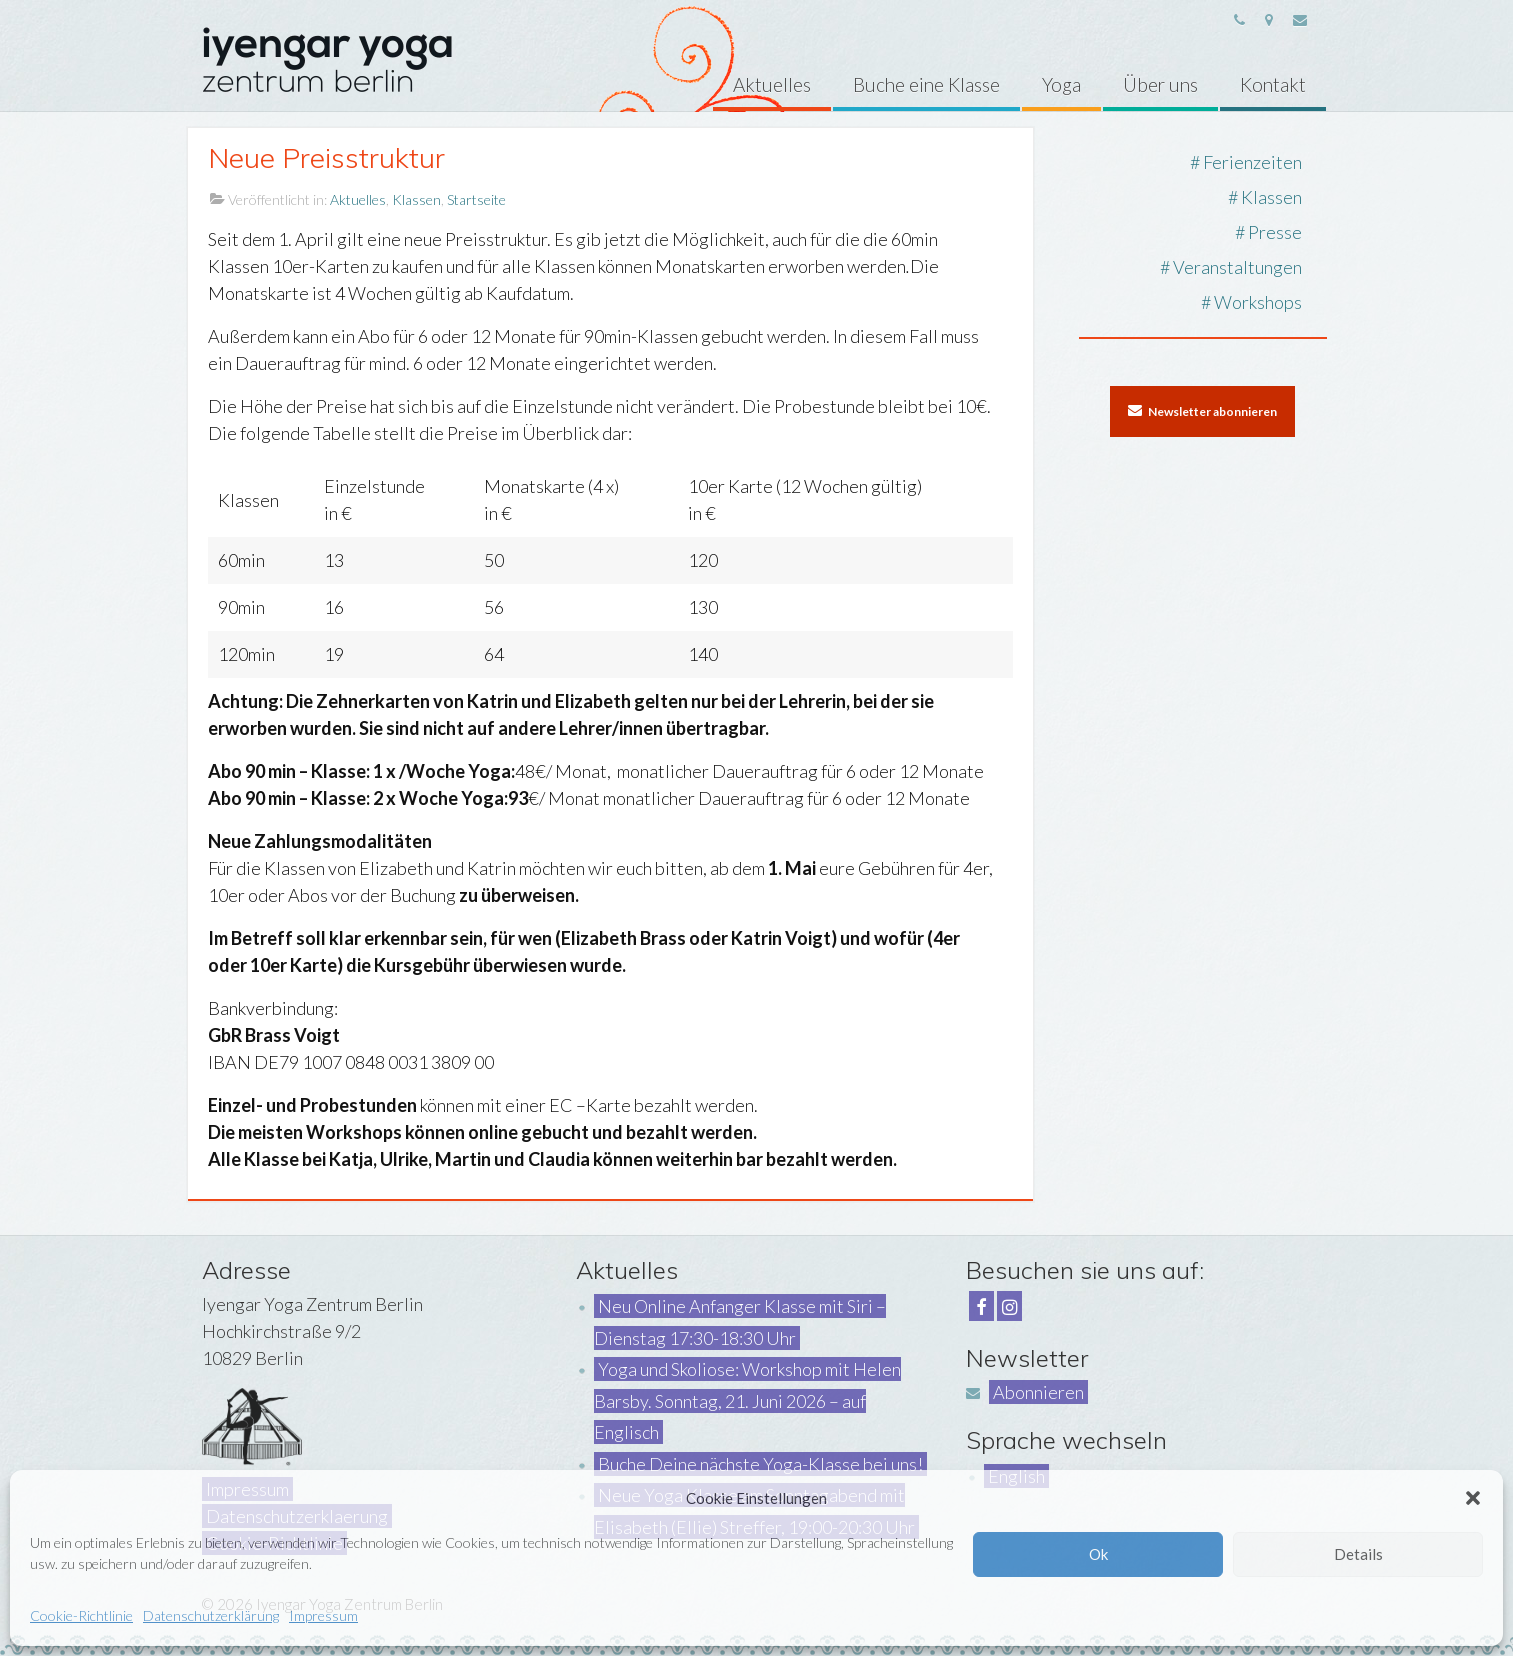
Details (1358, 1554)
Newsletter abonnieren (1202, 411)
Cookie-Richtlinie (81, 1615)
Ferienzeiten (1252, 162)
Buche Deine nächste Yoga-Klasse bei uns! (760, 1464)
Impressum (323, 1615)
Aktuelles (358, 199)
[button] (1473, 1498)
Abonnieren (1038, 1392)
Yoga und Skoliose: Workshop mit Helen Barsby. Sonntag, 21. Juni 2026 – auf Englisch (747, 1400)
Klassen (416, 199)
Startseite (476, 199)
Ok (1098, 1554)
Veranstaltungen (1237, 267)
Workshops (1258, 302)
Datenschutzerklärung (211, 1615)
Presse (1275, 232)
